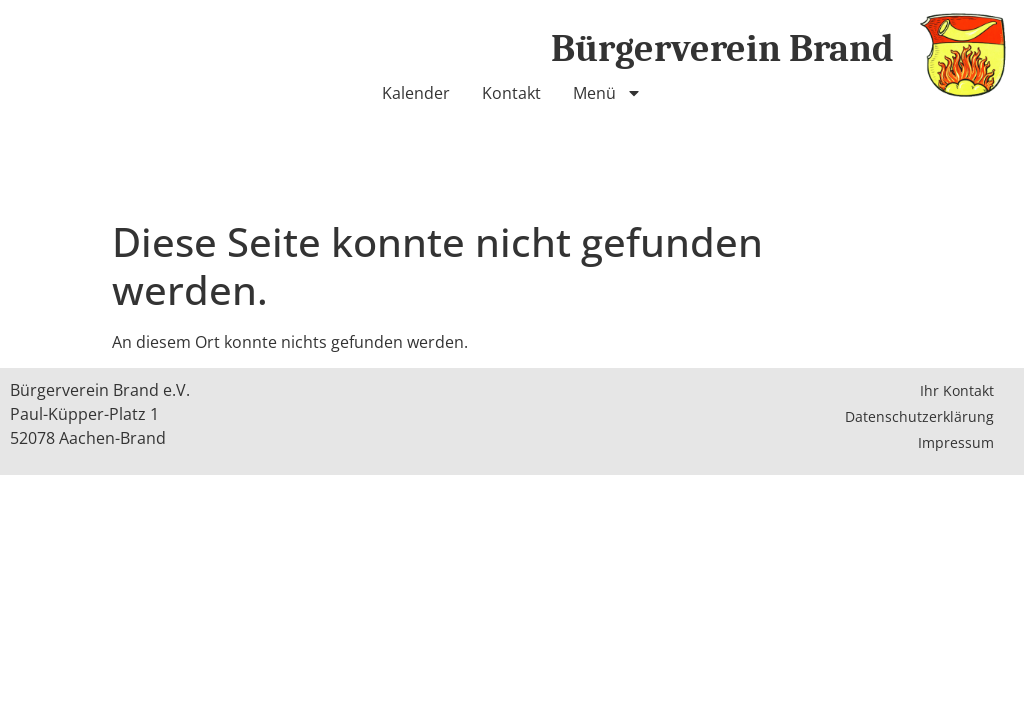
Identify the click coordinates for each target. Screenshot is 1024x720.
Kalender (416, 93)
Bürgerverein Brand (722, 49)
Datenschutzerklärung (919, 416)
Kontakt (511, 93)
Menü (607, 93)
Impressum (956, 442)
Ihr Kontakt (957, 390)
